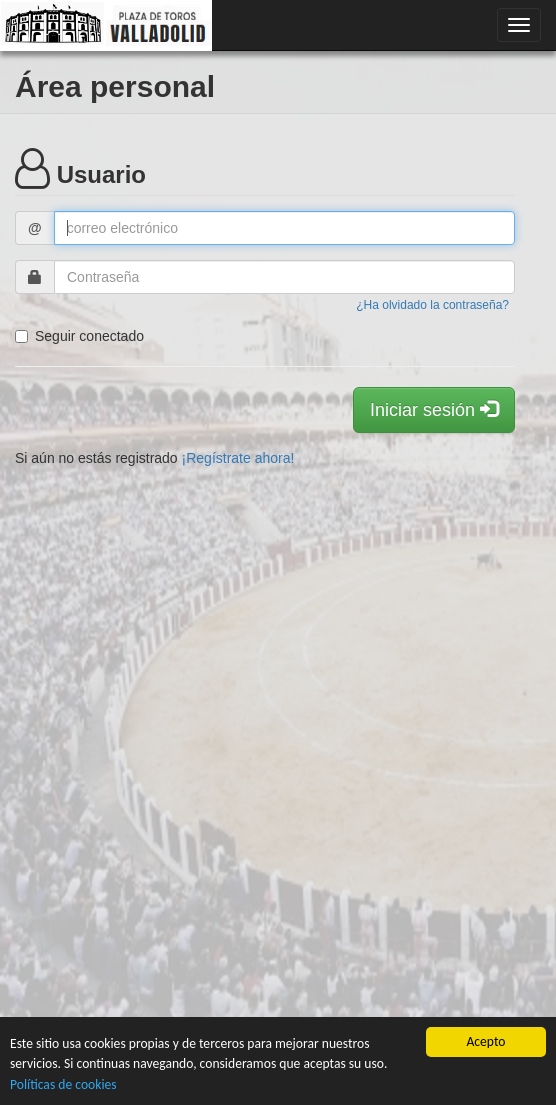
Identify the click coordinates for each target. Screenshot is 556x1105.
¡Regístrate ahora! (238, 458)
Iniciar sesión (434, 409)
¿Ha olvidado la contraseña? (432, 305)
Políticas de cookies (63, 1084)
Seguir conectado (79, 336)
